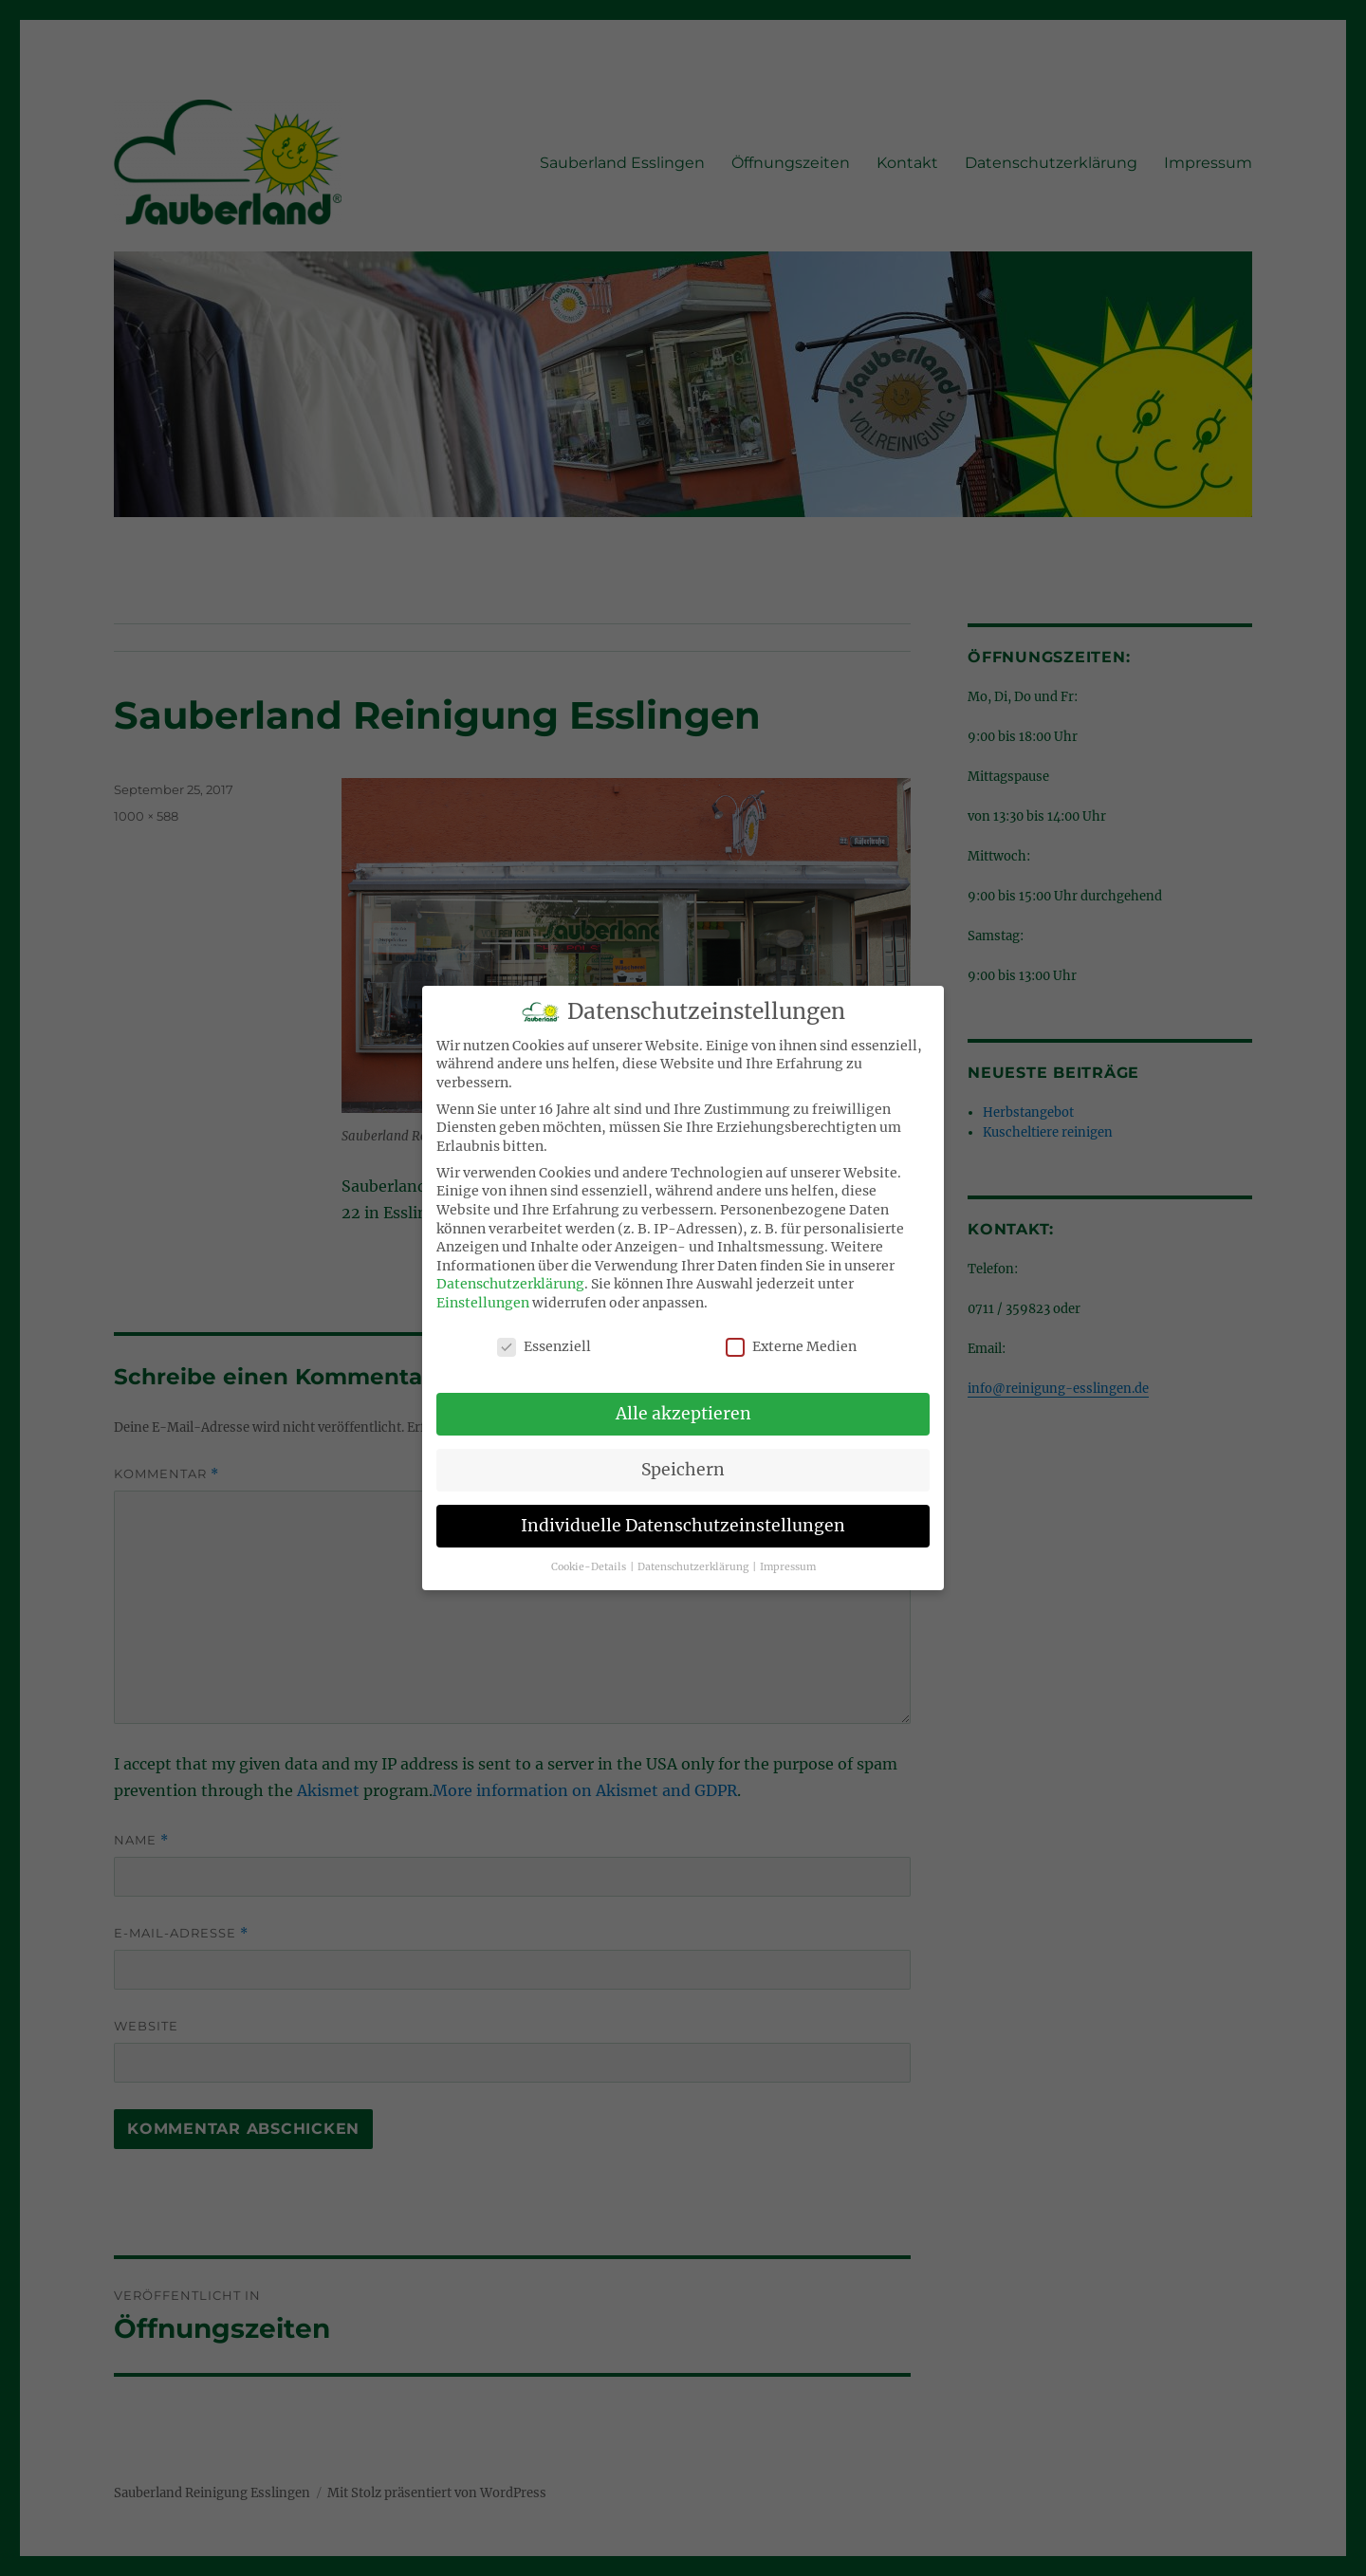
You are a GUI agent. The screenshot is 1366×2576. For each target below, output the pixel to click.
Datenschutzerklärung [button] (693, 1552)
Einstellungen (482, 1287)
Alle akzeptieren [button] (683, 1398)
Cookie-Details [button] (589, 1552)
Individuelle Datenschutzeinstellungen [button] (683, 1510)
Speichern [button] (683, 1454)
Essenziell (544, 1332)
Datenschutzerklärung (510, 1269)
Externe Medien (791, 1332)
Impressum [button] (788, 1552)
